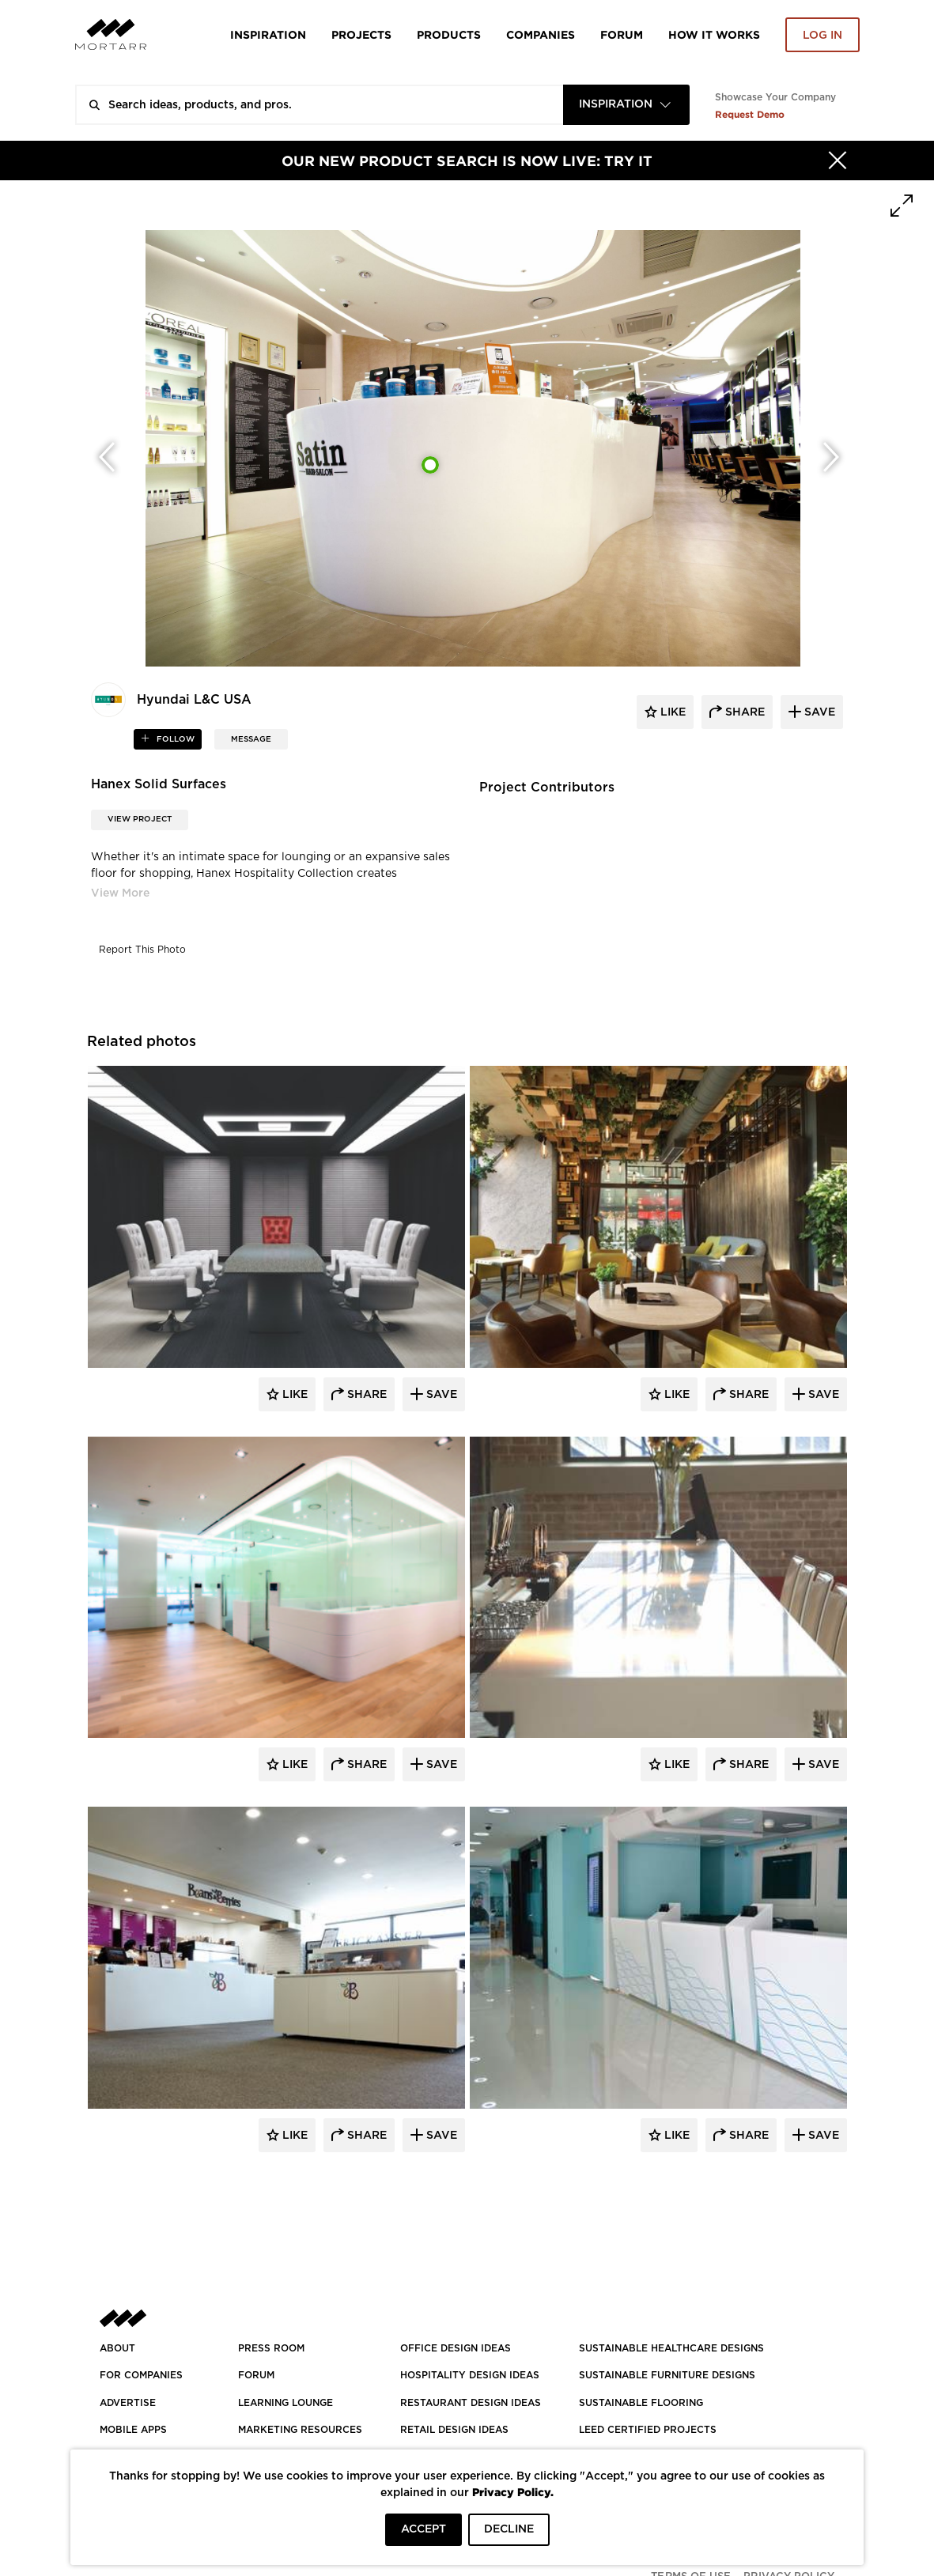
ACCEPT (423, 2529)
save (818, 712)
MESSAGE (251, 739)
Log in (822, 35)
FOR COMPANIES (141, 2375)
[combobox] (626, 105)
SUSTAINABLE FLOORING (641, 2403)
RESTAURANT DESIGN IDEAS (470, 2403)
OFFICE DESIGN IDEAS (455, 2348)
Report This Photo (142, 949)
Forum (621, 34)
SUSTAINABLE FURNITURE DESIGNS (667, 2375)
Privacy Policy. (513, 2492)
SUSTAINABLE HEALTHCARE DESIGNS (671, 2348)
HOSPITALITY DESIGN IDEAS (469, 2375)
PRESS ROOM (271, 2348)
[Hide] (837, 160)
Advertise (128, 2403)
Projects (361, 34)
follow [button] (174, 739)
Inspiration (268, 34)
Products (449, 34)
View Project (140, 819)
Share (365, 1394)
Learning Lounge (285, 2403)
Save (440, 1394)
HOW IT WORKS (714, 34)
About (117, 2348)
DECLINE (509, 2529)
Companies (540, 34)
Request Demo (750, 114)
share (743, 712)
